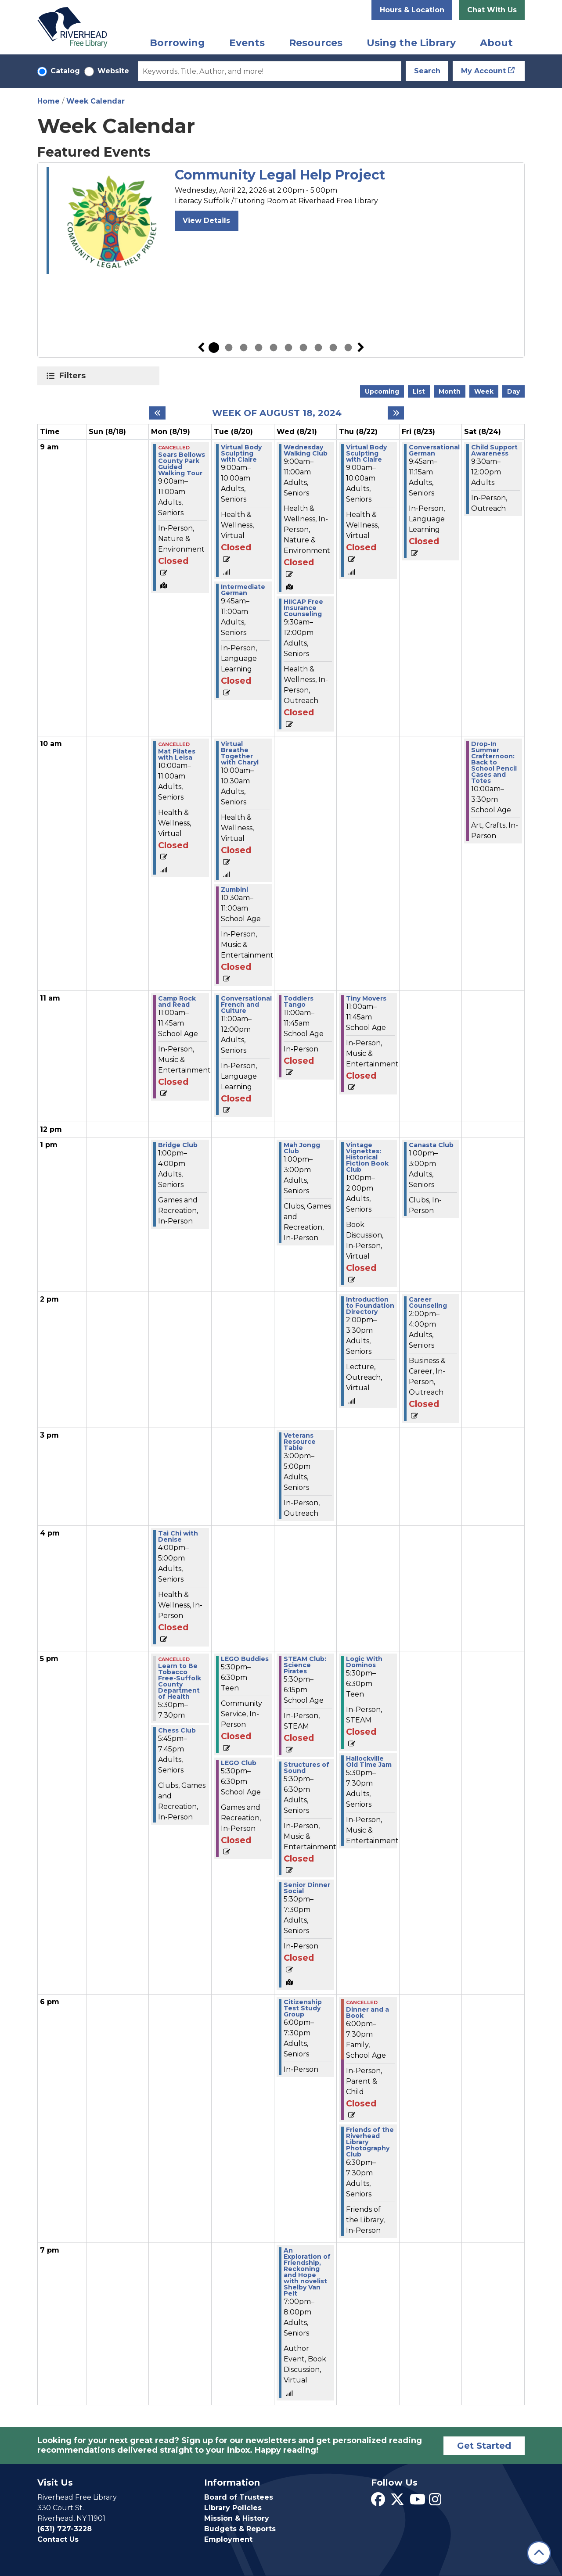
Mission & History (236, 2518)
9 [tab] (333, 347)
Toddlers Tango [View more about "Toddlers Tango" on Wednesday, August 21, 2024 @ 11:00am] (298, 1001)
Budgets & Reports (240, 2529)
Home (48, 101)
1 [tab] (214, 347)
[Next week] (396, 413)
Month (450, 391)
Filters (74, 375)
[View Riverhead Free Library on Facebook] (378, 2502)
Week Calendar (95, 101)
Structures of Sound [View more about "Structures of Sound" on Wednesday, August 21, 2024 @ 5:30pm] (306, 1768)
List (419, 391)
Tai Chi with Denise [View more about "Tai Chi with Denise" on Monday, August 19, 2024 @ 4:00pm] (178, 1536)
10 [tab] (348, 347)
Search (427, 71)
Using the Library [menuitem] (411, 43)
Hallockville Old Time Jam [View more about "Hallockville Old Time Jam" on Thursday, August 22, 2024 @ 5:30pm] (369, 1761)
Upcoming (382, 391)
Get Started (484, 2445)
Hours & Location (412, 10)
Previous (201, 347)
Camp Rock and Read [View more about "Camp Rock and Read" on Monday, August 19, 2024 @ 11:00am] (177, 1001)
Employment (228, 2539)
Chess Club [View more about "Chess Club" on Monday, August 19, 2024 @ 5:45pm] (177, 1730)
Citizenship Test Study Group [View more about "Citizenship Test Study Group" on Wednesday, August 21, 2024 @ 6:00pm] (303, 2008)
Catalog (65, 71)
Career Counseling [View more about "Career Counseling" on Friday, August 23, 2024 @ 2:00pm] (428, 1302)
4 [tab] (258, 347)
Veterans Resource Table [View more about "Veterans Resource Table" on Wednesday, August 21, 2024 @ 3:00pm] (300, 1441)
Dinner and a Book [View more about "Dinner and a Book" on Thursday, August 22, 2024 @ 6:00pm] (367, 2012)
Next (361, 347)
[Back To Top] (539, 2553)
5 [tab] (273, 347)
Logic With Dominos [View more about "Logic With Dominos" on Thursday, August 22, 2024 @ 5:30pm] (364, 1662)
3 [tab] (243, 347)
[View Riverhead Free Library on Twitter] (397, 2502)
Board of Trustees (238, 2497)
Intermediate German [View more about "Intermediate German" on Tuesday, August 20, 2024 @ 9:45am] (243, 590)
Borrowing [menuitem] (177, 43)
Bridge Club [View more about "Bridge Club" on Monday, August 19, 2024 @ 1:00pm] (178, 1145)
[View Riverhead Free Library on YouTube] (417, 2502)
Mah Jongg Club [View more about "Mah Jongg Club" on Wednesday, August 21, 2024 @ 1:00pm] (302, 1148)
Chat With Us (492, 10)
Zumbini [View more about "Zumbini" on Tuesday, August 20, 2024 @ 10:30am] (234, 889)
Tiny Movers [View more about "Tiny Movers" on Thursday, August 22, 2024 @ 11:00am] (366, 998)
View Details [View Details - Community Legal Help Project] (206, 220)
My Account (483, 71)
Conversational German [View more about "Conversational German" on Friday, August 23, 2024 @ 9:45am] (434, 450)
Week (484, 391)
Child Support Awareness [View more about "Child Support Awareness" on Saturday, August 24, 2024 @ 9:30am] (494, 450)
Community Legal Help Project (280, 175)
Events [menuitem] (247, 43)
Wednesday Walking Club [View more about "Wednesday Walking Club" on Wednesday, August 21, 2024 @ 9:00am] (306, 450)
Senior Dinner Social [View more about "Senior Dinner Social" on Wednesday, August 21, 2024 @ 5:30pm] (307, 1888)
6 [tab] (288, 347)
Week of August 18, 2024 (277, 413)
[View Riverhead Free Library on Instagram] (435, 2502)
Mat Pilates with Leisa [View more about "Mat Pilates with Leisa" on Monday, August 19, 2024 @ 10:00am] (176, 754)
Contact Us (58, 2539)
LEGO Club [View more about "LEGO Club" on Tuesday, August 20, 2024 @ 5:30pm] (238, 1763)
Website (113, 71)
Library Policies (233, 2508)
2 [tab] (228, 347)
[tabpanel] (281, 220)
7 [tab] (303, 347)
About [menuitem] (496, 43)
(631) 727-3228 (64, 2529)
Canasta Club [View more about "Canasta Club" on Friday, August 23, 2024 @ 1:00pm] (431, 1145)
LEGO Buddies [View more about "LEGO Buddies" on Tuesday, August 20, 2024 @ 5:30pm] (245, 1659)
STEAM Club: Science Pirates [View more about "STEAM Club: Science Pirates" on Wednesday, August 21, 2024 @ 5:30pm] (305, 1665)
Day (513, 391)
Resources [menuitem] (315, 43)
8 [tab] (318, 347)
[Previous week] (157, 413)
